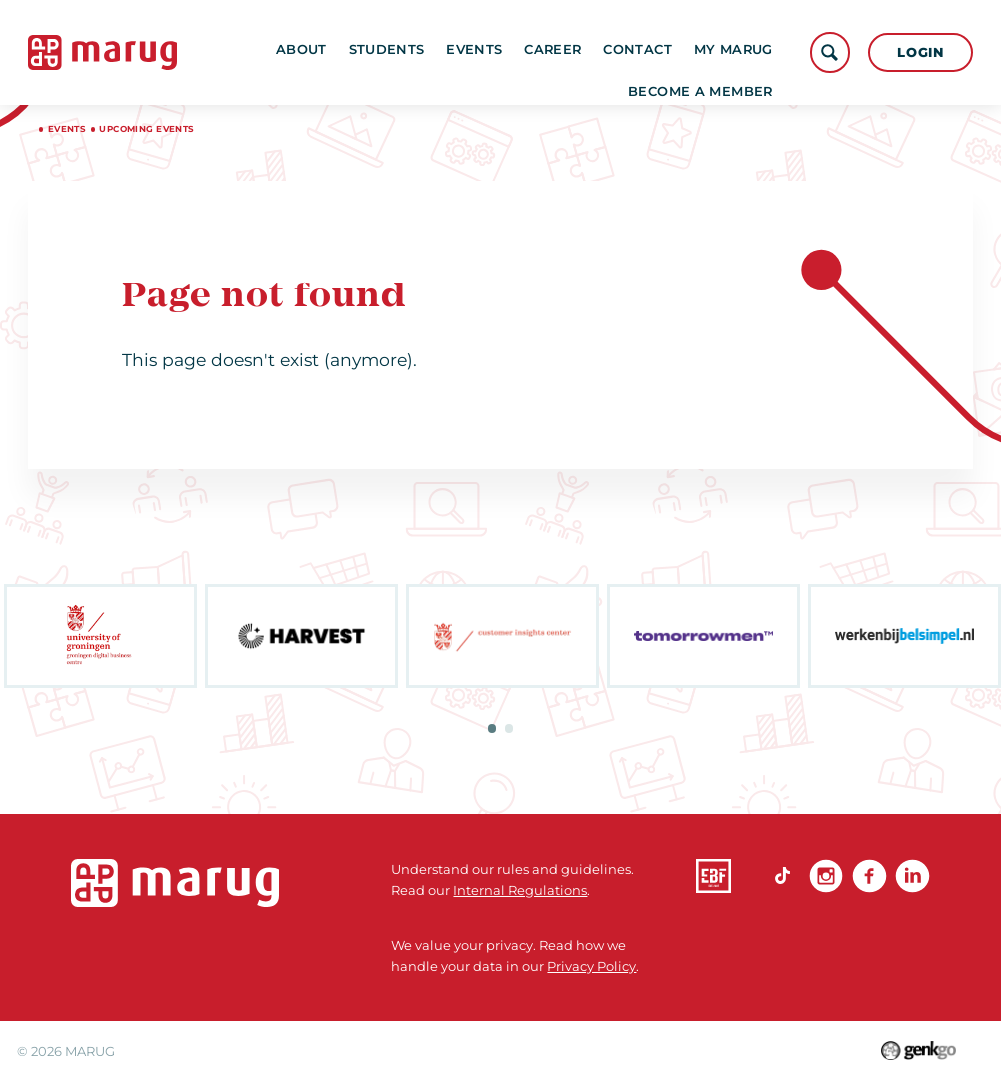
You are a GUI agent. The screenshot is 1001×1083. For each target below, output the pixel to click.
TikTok (782, 876)
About (322, 52)
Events (495, 52)
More (744, 52)
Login (920, 52)
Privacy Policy (591, 966)
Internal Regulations (520, 890)
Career (573, 52)
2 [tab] (509, 728)
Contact (658, 52)
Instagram (826, 876)
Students (407, 52)
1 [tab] (492, 728)
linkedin (912, 876)
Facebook (869, 876)
